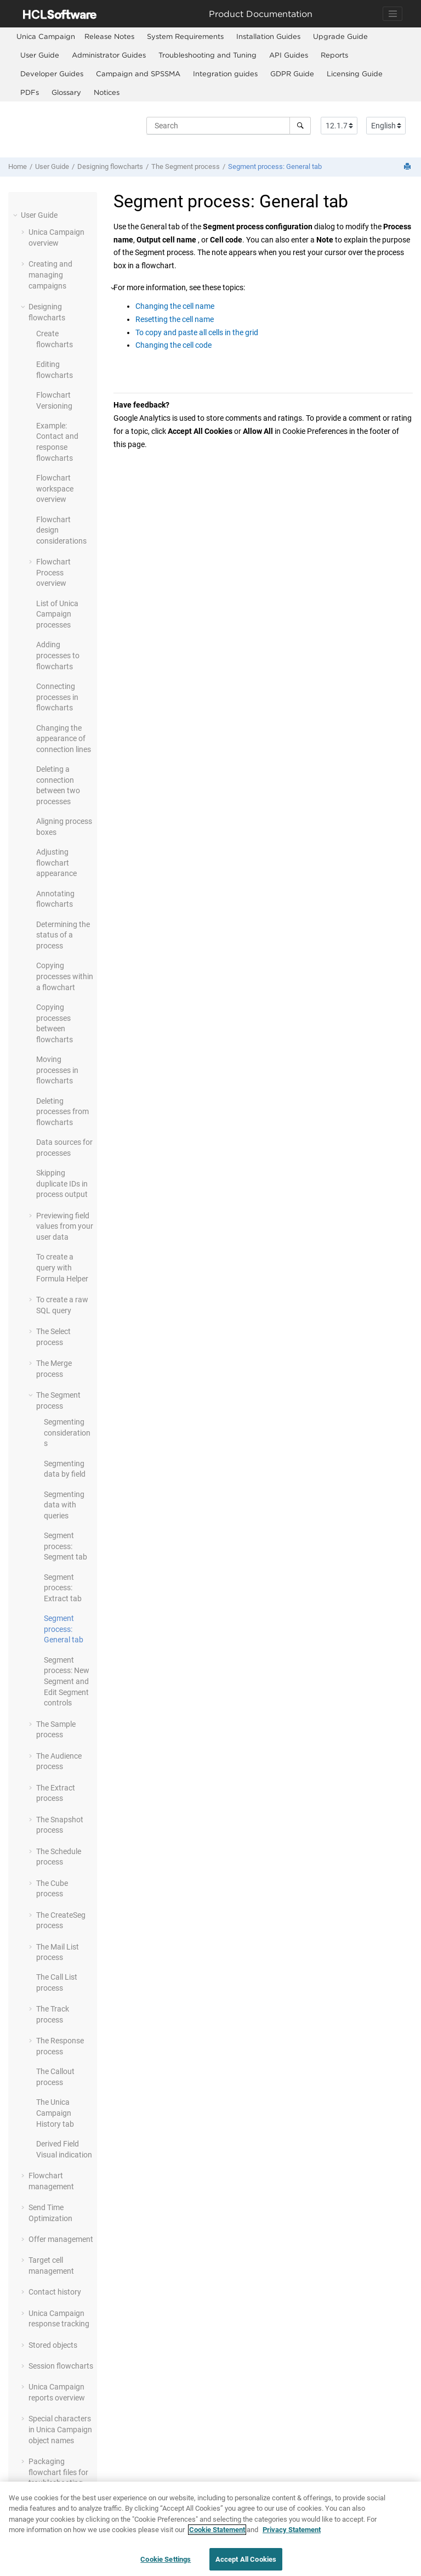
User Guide (39, 55)
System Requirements (185, 36)
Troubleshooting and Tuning (207, 55)
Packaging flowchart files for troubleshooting (58, 2472)
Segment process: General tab (275, 166)
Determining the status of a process (63, 935)
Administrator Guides (109, 55)
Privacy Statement (292, 2534)
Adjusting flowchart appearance (56, 863)
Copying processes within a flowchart (64, 976)
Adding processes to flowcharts (57, 655)
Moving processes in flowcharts (57, 1070)
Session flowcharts (61, 2366)
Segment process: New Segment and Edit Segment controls (66, 1681)
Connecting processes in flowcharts (57, 697)
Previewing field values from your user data (64, 1226)
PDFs (29, 92)
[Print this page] (408, 167)
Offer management (61, 2239)
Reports (334, 55)
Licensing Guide (355, 73)
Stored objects (53, 2345)
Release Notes (109, 36)
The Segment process (185, 166)
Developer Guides (51, 73)
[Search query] (228, 125)
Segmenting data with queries (64, 1505)
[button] (16, 215)
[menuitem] (46, 36)
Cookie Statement (217, 2534)
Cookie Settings (165, 2564)
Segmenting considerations (67, 1432)
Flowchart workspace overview (54, 488)
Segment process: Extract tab (63, 1588)
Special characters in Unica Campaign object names (60, 2429)
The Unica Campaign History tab (55, 2113)
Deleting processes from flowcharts (62, 1112)
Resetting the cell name (174, 319)
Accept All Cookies (245, 2564)
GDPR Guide (292, 73)
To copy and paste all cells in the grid (196, 332)
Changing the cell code (173, 345)
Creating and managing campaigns (50, 274)
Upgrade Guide (340, 36)
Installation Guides (268, 36)
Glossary (66, 92)
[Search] (300, 125)
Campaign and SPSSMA (138, 73)
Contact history (55, 2291)
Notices (107, 92)
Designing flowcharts (110, 166)
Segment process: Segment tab (65, 1546)
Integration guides (225, 73)
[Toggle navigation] (392, 14)
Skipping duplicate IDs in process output (62, 1183)
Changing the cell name (174, 306)
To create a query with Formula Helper (62, 1267)
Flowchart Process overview (53, 572)
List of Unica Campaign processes (57, 614)
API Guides (288, 55)
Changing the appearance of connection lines (63, 739)
